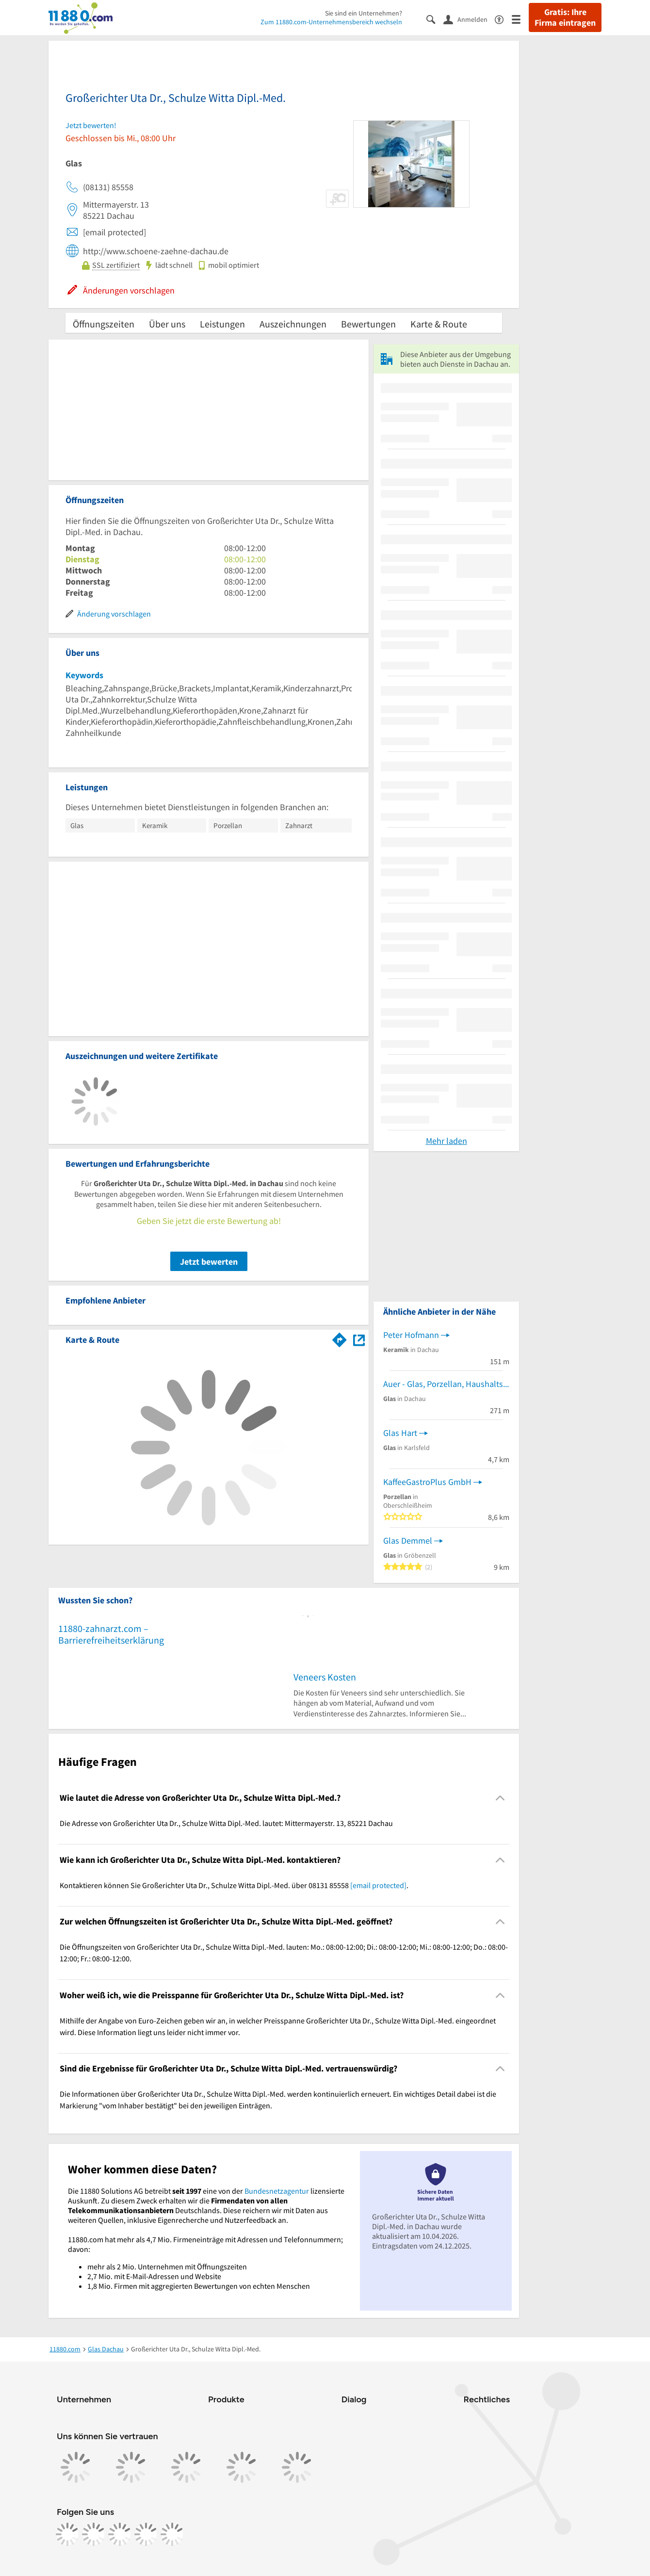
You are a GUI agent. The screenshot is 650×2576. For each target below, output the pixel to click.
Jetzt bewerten (209, 1261)
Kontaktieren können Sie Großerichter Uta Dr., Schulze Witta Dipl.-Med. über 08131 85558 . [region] (234, 1885)
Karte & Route (438, 324)
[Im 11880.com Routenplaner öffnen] (339, 1338)
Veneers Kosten (324, 1677)
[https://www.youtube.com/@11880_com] (172, 2534)
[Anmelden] (469, 19)
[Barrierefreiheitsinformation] (503, 18)
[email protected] (378, 1885)
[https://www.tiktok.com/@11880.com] (119, 2534)
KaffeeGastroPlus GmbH (427, 1481)
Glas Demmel (407, 1540)
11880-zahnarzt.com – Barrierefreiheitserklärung (111, 1634)
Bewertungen (368, 324)
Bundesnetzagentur (276, 2191)
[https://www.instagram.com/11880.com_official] (93, 2534)
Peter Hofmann (411, 1334)
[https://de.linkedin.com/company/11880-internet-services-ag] (146, 2534)
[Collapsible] (500, 1798)
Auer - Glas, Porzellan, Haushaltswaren (446, 1383)
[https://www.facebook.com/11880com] (67, 2534)
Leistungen (222, 324)
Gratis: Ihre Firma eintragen (565, 17)
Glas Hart (400, 1432)
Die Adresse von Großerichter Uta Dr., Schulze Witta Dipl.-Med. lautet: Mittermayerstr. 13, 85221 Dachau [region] (226, 1823)
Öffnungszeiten (103, 324)
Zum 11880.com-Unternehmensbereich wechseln (331, 21)
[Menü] (520, 18)
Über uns (167, 324)
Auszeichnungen (293, 324)
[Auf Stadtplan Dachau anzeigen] (359, 1339)
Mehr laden (446, 1140)
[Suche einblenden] (434, 18)
